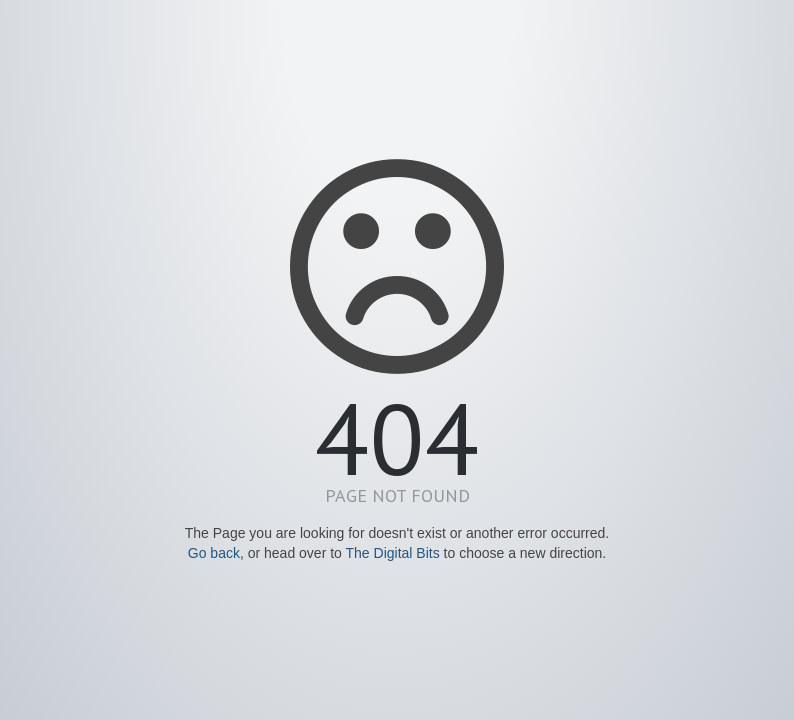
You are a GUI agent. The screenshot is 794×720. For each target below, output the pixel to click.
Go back (214, 553)
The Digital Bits (393, 553)
